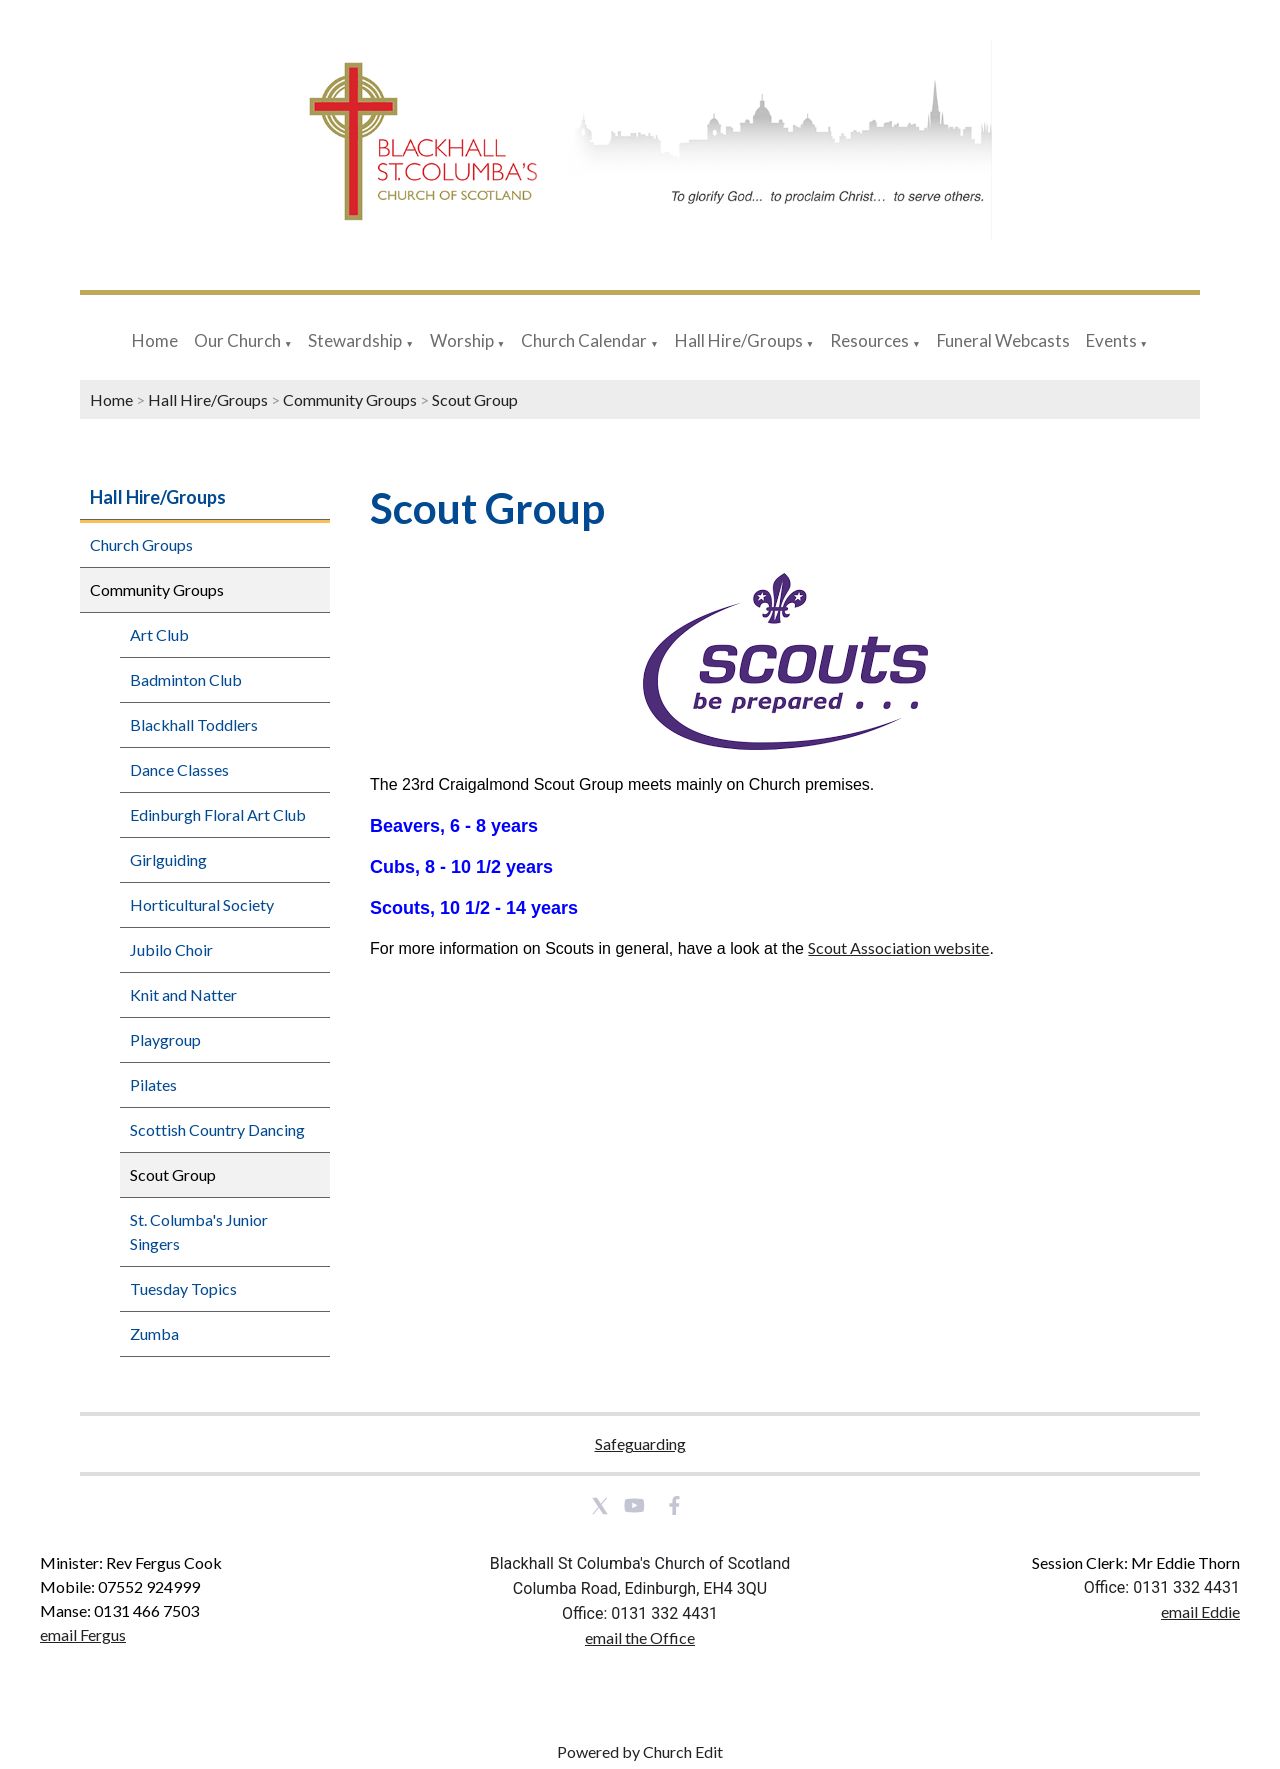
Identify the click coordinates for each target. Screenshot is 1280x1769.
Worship (462, 340)
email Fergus (83, 1634)
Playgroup (165, 1039)
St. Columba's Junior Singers (199, 1231)
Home (155, 340)
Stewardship (355, 340)
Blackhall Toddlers (194, 724)
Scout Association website (898, 947)
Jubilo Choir (171, 949)
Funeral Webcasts (1003, 340)
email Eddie (1200, 1611)
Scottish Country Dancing (217, 1129)
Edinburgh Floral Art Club (218, 814)
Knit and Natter (183, 994)
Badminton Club (186, 679)
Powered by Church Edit (640, 1751)
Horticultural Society (202, 904)
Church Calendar (584, 340)
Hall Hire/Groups (739, 340)
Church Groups (141, 544)
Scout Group (475, 399)
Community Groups (350, 399)
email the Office (640, 1637)
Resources (869, 340)
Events (1113, 340)
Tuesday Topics (183, 1288)
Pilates (153, 1084)
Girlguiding (168, 859)
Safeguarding (640, 1443)
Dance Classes (179, 769)
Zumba (154, 1333)
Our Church (237, 340)
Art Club (159, 634)
